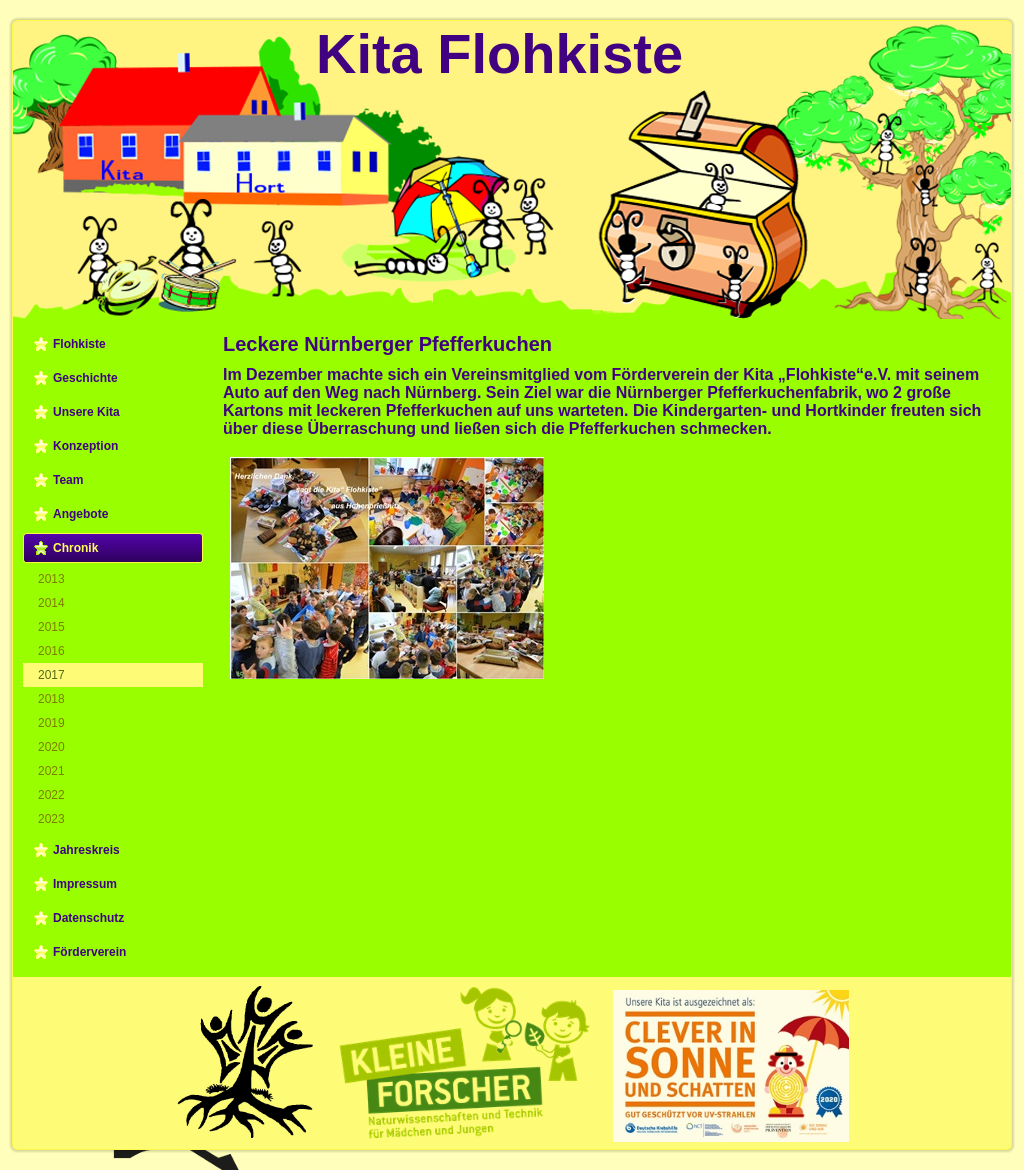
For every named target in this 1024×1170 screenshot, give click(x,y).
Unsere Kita (86, 412)
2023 (51, 819)
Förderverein (89, 952)
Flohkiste (79, 344)
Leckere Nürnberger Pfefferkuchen (387, 344)
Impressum (85, 884)
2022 (51, 795)
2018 (51, 699)
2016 (51, 651)
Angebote (80, 514)
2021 (51, 771)
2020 (51, 747)
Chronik (75, 548)
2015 (51, 627)
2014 (51, 603)
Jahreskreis (86, 850)
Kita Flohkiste (499, 53)
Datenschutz (88, 918)
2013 (51, 579)
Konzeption (85, 446)
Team (68, 480)
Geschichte (85, 378)
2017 (51, 675)
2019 (51, 723)
